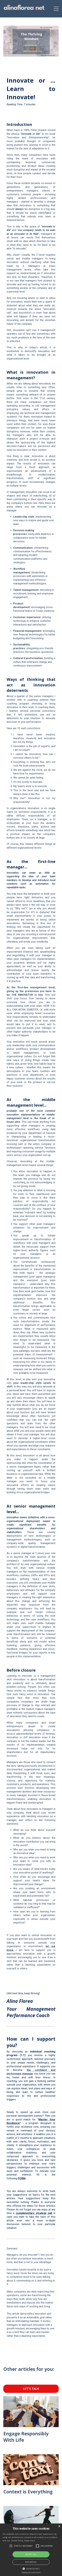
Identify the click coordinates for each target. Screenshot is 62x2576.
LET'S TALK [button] (31, 2388)
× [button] (59, 2526)
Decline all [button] (31, 2562)
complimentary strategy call (34, 2213)
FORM (21, 2178)
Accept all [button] (31, 2554)
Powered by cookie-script (31, 2573)
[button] (31, 2568)
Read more (29, 2540)
